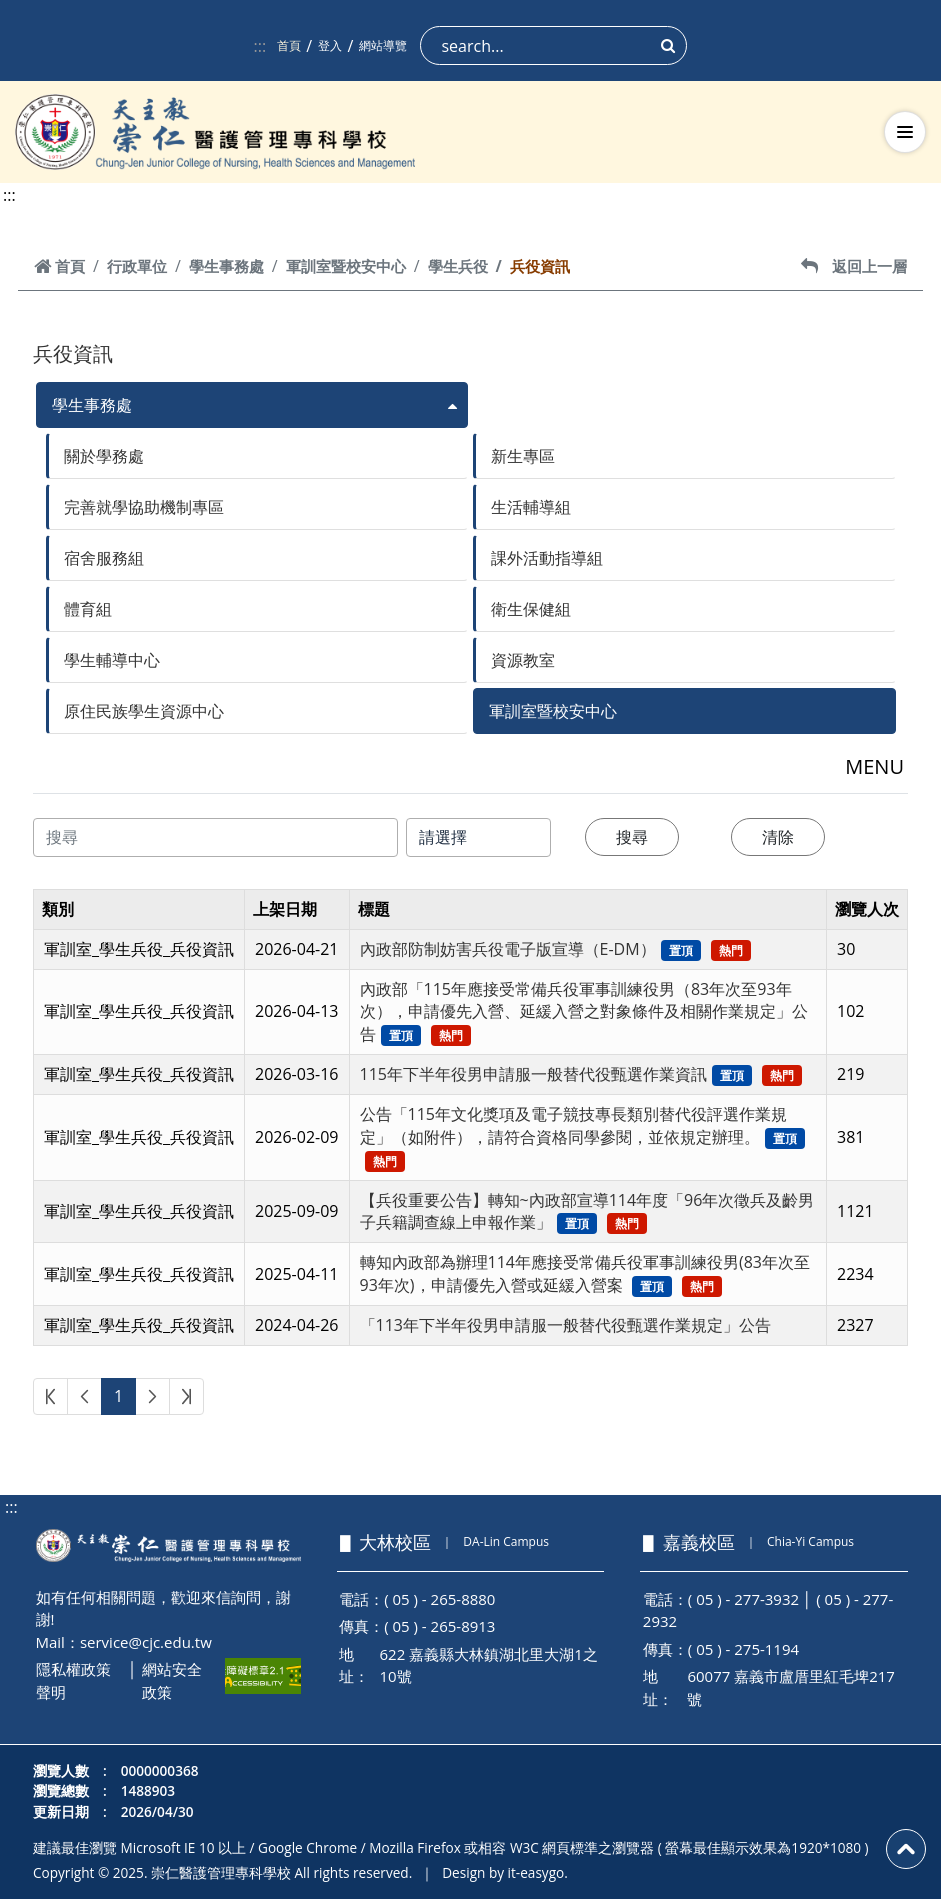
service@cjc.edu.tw (146, 1642)
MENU (874, 766)
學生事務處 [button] (92, 405)
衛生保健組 (531, 609)
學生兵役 (458, 266)
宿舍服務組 (104, 558)
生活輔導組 (531, 507)
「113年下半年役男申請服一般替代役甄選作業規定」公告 (565, 1325)
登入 (330, 45)
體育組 (88, 609)
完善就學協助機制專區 (144, 507)
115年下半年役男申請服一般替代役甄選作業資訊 (533, 1074)
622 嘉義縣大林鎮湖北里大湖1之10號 (489, 1665)
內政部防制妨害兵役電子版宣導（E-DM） (508, 949)
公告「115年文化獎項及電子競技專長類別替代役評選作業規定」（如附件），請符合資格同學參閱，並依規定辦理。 (573, 1125)
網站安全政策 (172, 1680)
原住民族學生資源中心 (144, 711)
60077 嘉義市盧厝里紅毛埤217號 (791, 1687)
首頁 (289, 45)
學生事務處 (226, 266)
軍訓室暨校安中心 (346, 266)
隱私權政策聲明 (73, 1680)
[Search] (553, 45)
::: (260, 46)
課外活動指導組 (547, 558)
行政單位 (137, 266)
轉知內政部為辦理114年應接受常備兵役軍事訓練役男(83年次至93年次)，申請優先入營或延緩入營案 (585, 1273)
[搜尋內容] (215, 837)
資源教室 (523, 660)
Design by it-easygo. (505, 1872)
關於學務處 (104, 456)
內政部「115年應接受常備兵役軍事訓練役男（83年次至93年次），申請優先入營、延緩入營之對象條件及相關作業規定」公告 (584, 1012)
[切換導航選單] (905, 132)
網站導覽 (383, 45)
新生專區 (523, 456)
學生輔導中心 (112, 660)
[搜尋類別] (479, 837)
